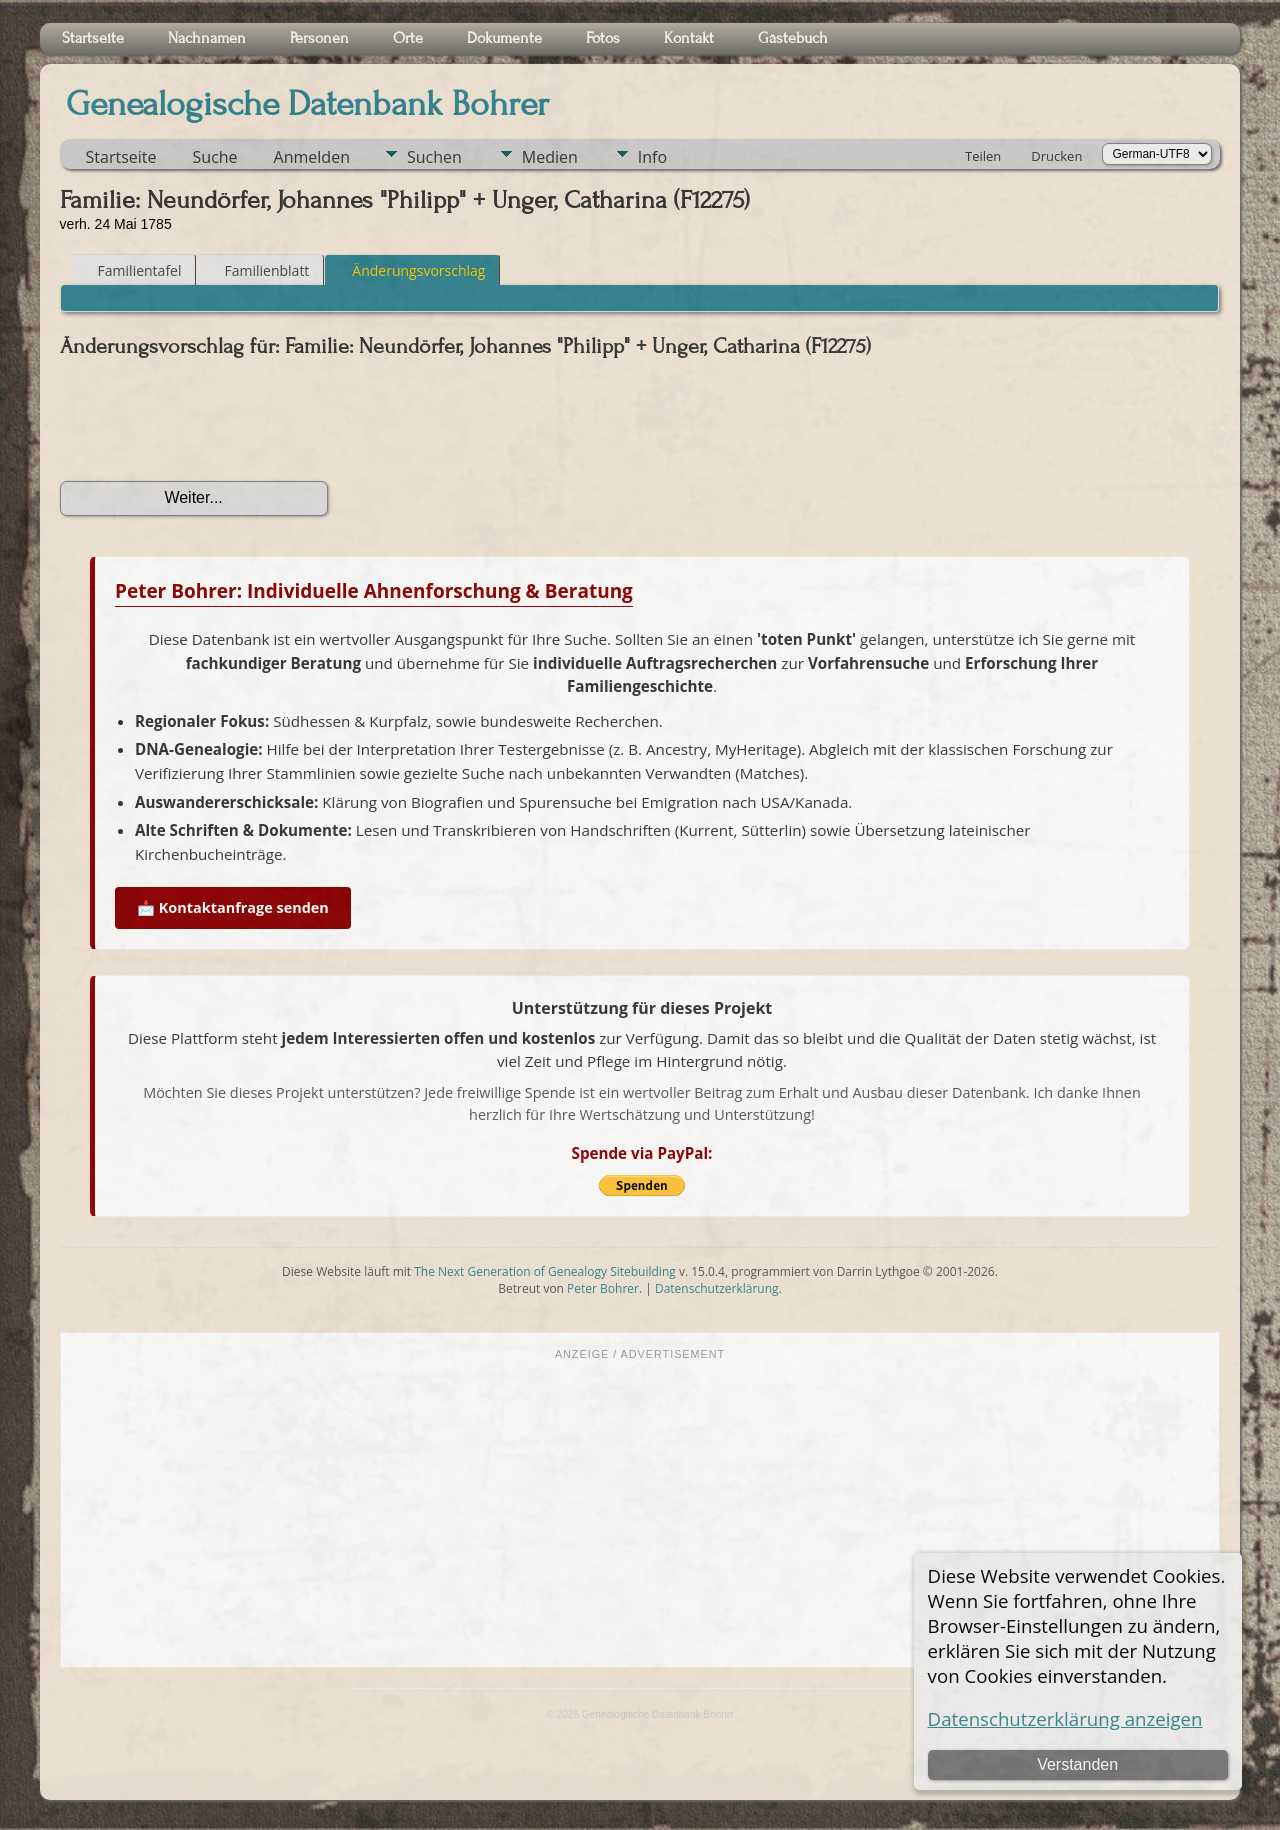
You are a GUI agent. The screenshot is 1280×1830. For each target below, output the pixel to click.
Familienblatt (257, 270)
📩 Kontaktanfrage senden (233, 907)
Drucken (1056, 156)
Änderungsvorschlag (409, 270)
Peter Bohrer (603, 1288)
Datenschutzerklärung (717, 1288)
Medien (550, 157)
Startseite (121, 157)
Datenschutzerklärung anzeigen (1065, 1718)
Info (652, 157)
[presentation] (212, 420)
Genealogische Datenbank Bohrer (307, 104)
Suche (215, 157)
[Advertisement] (640, 1512)
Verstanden (1077, 1764)
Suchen (434, 157)
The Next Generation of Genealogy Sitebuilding (545, 1271)
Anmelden (312, 157)
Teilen (983, 156)
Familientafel (131, 270)
